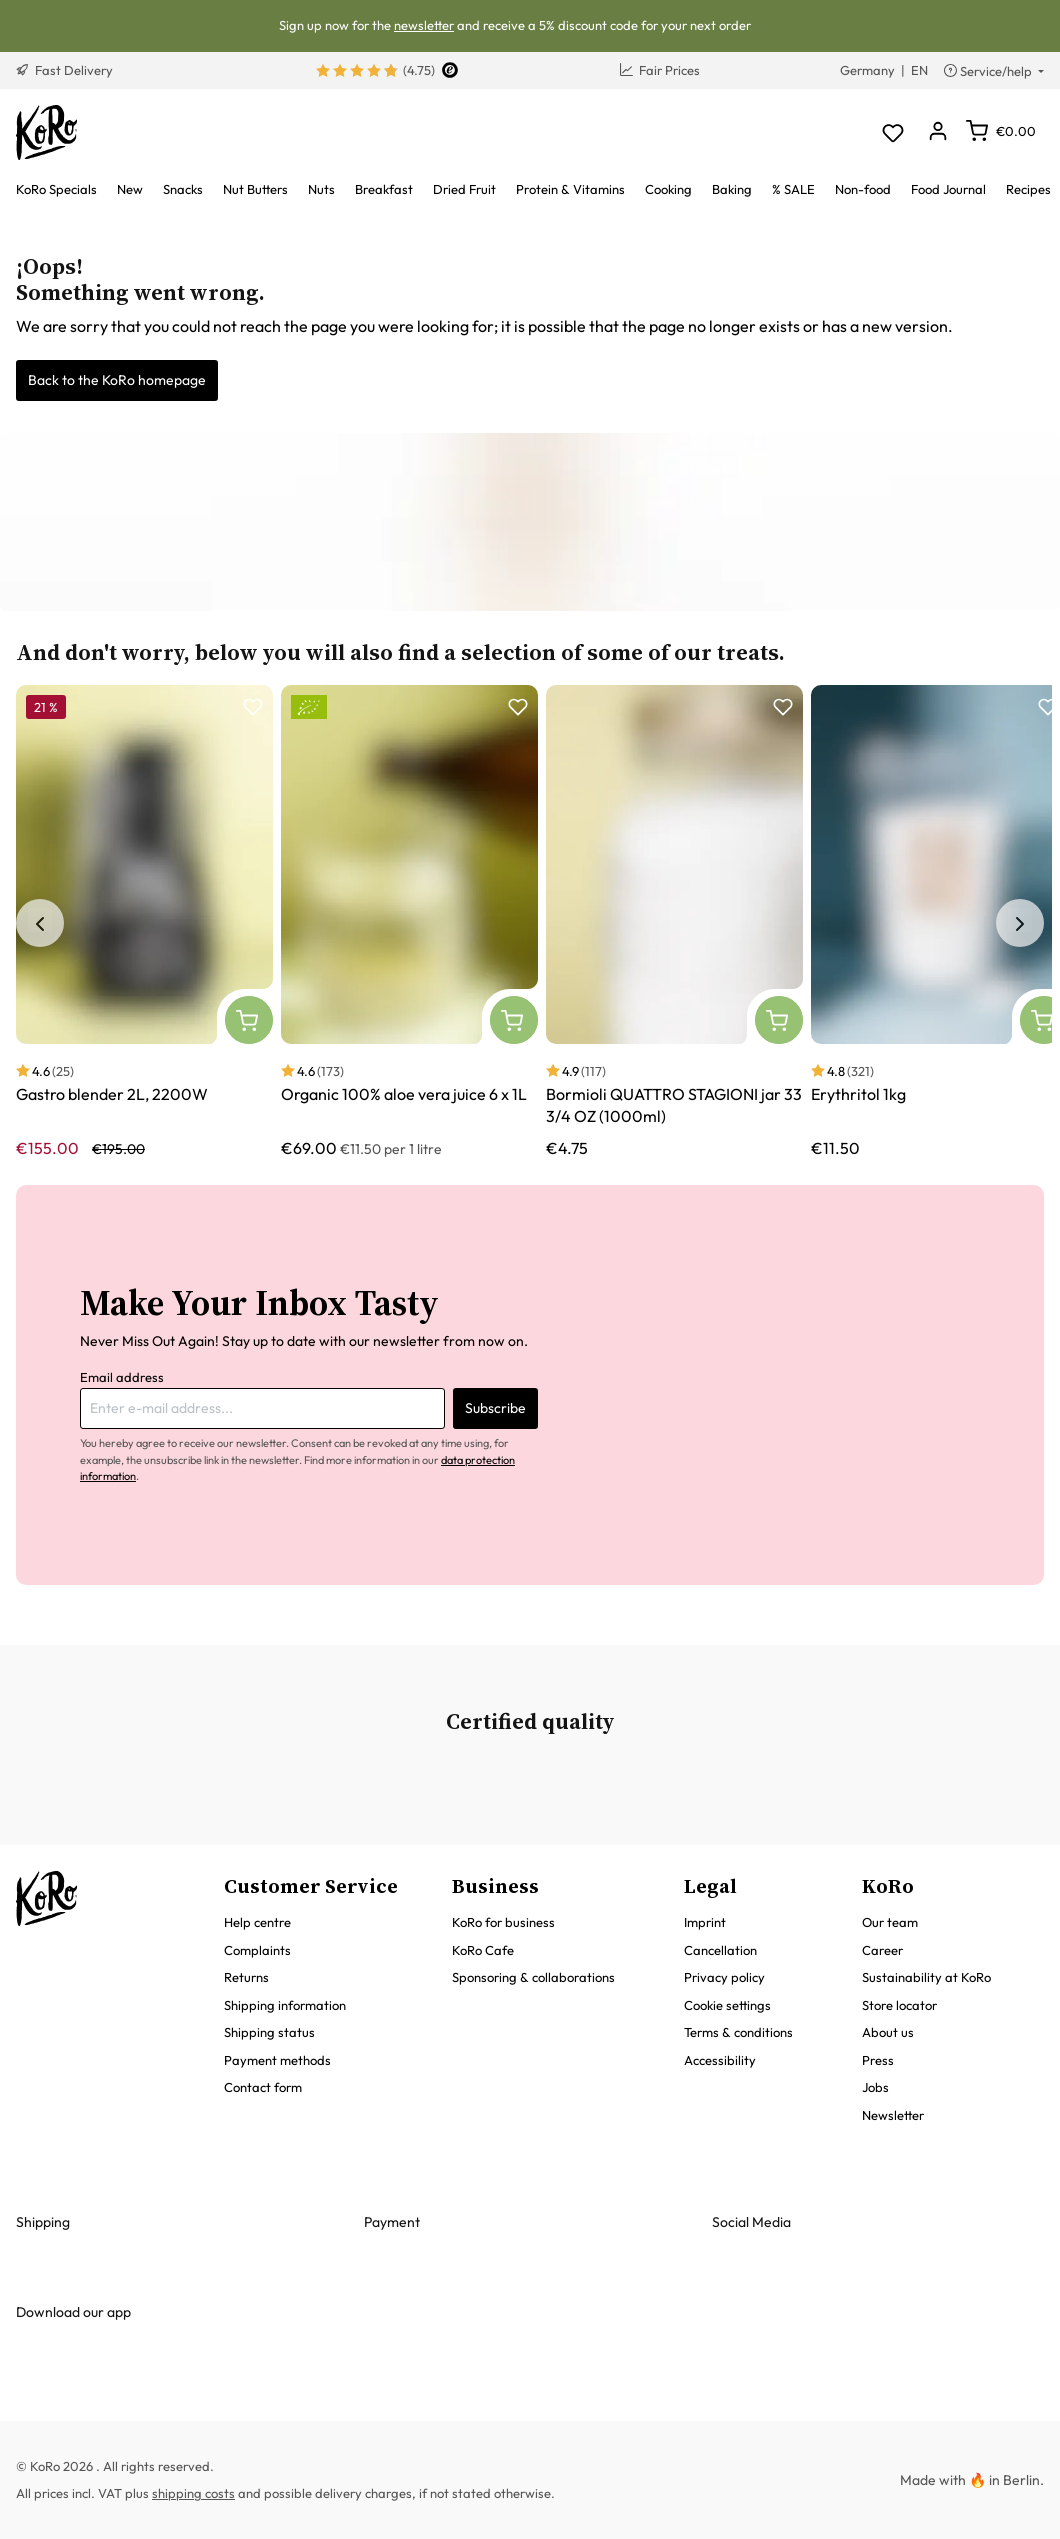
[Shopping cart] (1001, 131)
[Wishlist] (892, 132)
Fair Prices (660, 70)
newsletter (424, 25)
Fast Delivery (64, 70)
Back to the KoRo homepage (117, 380)
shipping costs (193, 2493)
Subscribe (495, 1408)
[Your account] (937, 132)
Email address (122, 1377)
